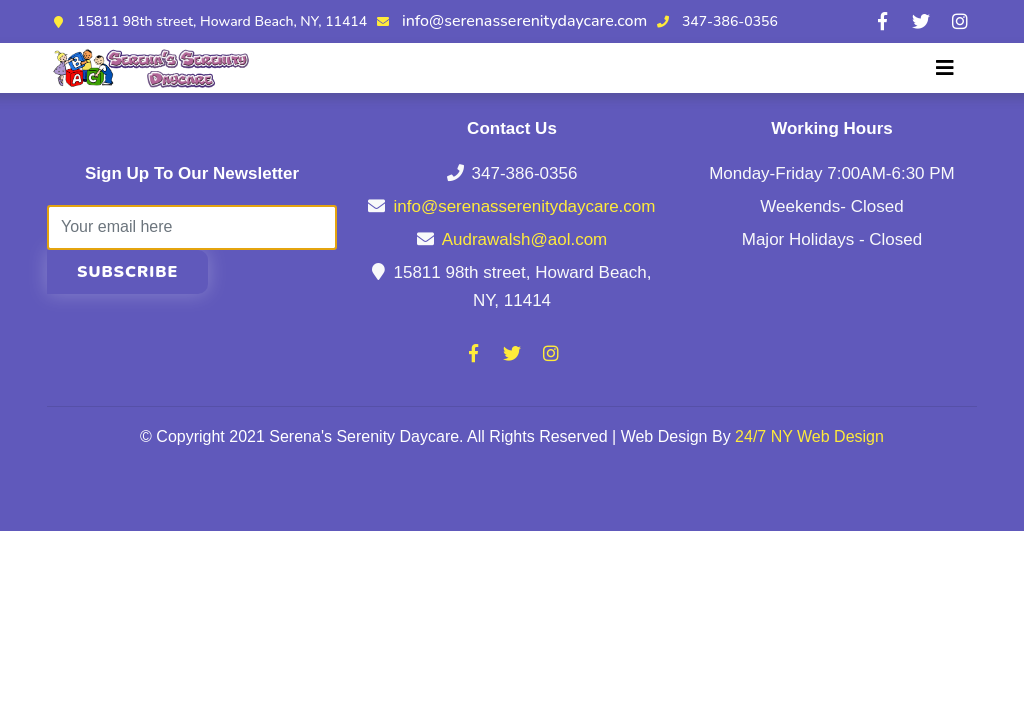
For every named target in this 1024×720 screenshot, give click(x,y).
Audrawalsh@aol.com (525, 239)
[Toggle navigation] (945, 68)
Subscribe (127, 272)
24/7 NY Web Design (809, 436)
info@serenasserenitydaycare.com (524, 21)
